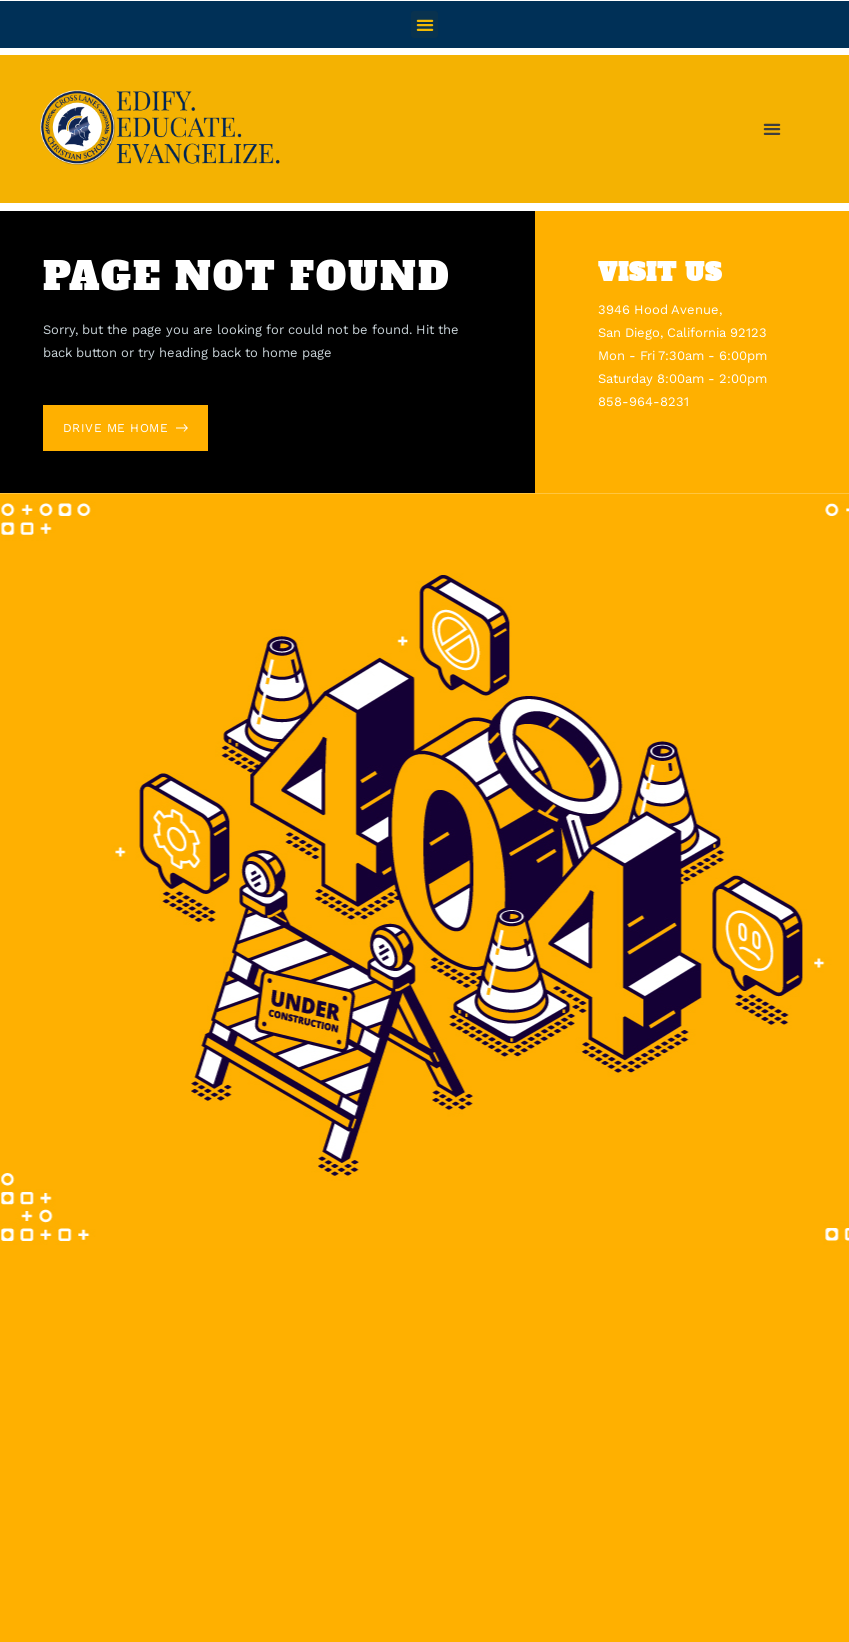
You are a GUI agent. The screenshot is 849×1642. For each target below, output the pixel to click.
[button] (424, 24)
